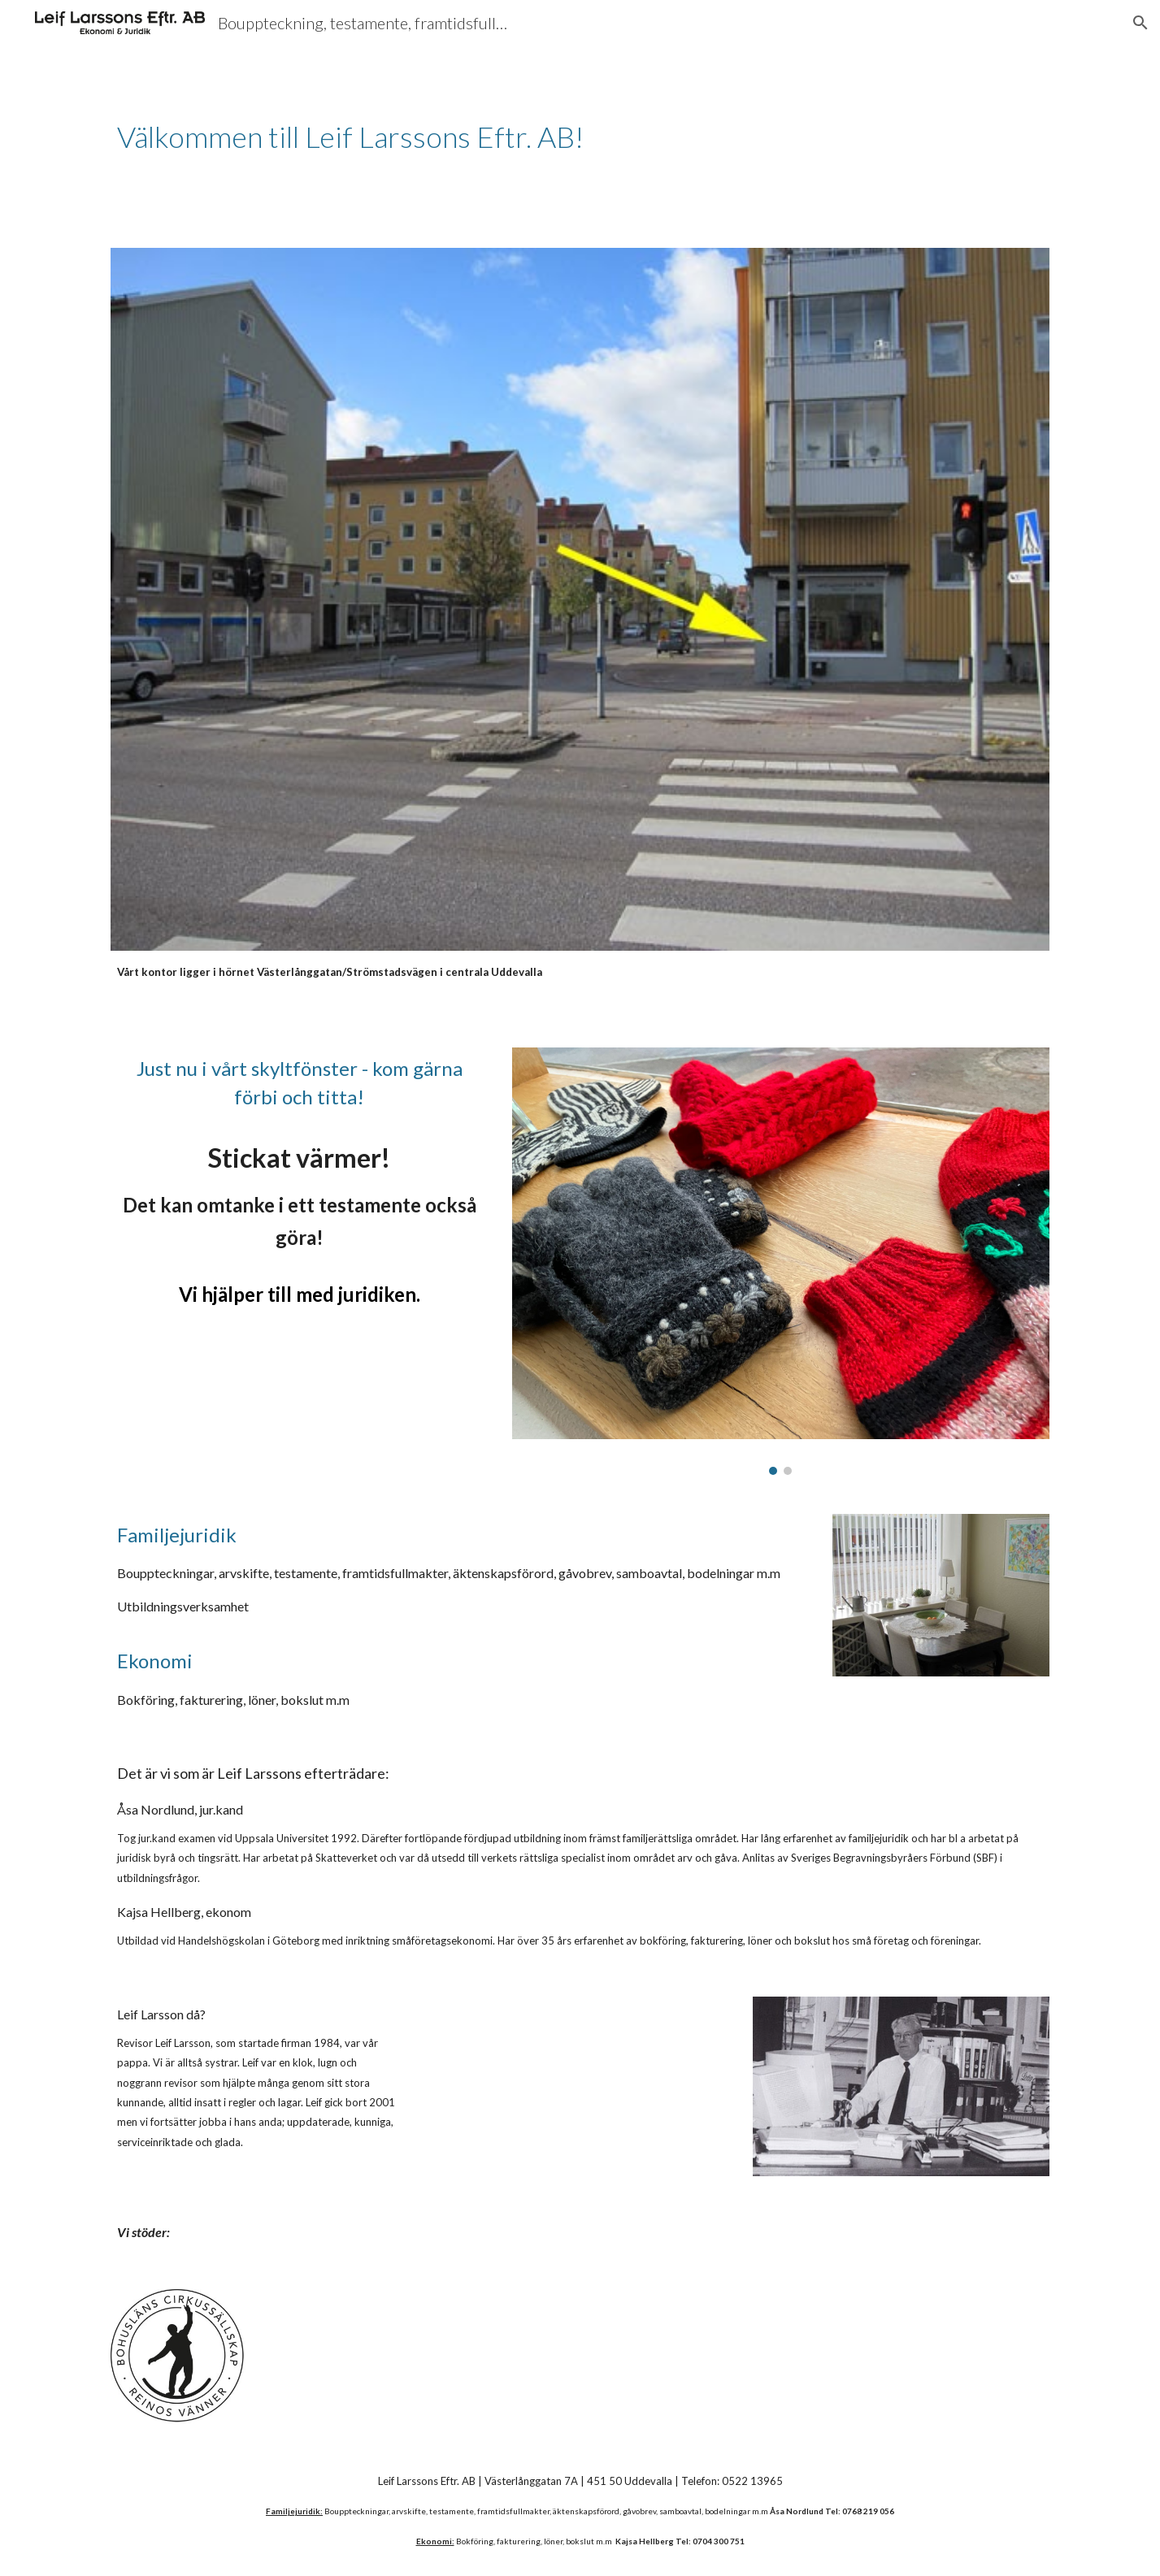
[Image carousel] (780, 1261)
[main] (419, 137)
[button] (1140, 22)
